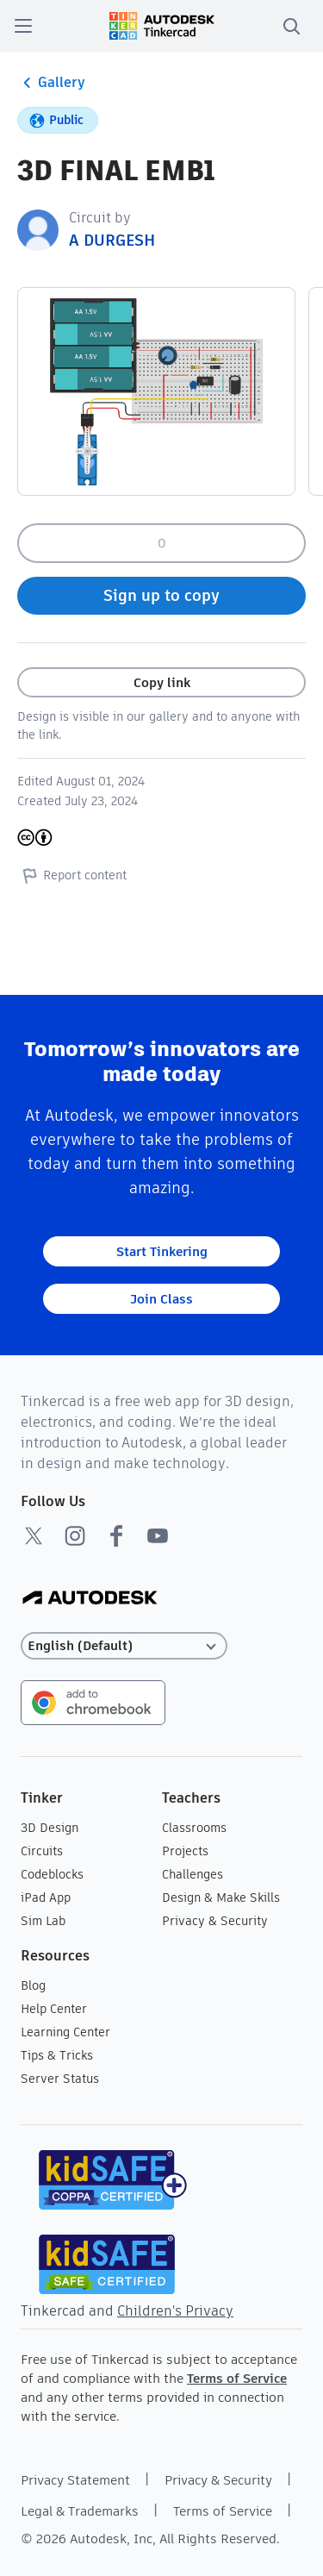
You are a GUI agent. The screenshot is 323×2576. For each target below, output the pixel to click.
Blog (33, 1985)
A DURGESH (112, 240)
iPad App (46, 1897)
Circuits (42, 1851)
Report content (72, 875)
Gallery (51, 82)
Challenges (192, 1874)
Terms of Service (237, 2378)
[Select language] (124, 1646)
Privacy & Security (215, 1920)
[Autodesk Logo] (90, 1599)
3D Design (49, 1827)
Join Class (161, 1299)
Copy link (162, 682)
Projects (185, 1851)
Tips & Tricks (57, 2055)
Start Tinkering (162, 1251)
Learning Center (65, 2032)
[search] (291, 26)
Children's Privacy (175, 2311)
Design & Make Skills (221, 1897)
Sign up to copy (161, 595)
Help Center (54, 2008)
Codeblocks (52, 1874)
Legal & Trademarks (80, 2511)
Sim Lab (43, 1920)
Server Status (60, 2078)
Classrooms (194, 1827)
